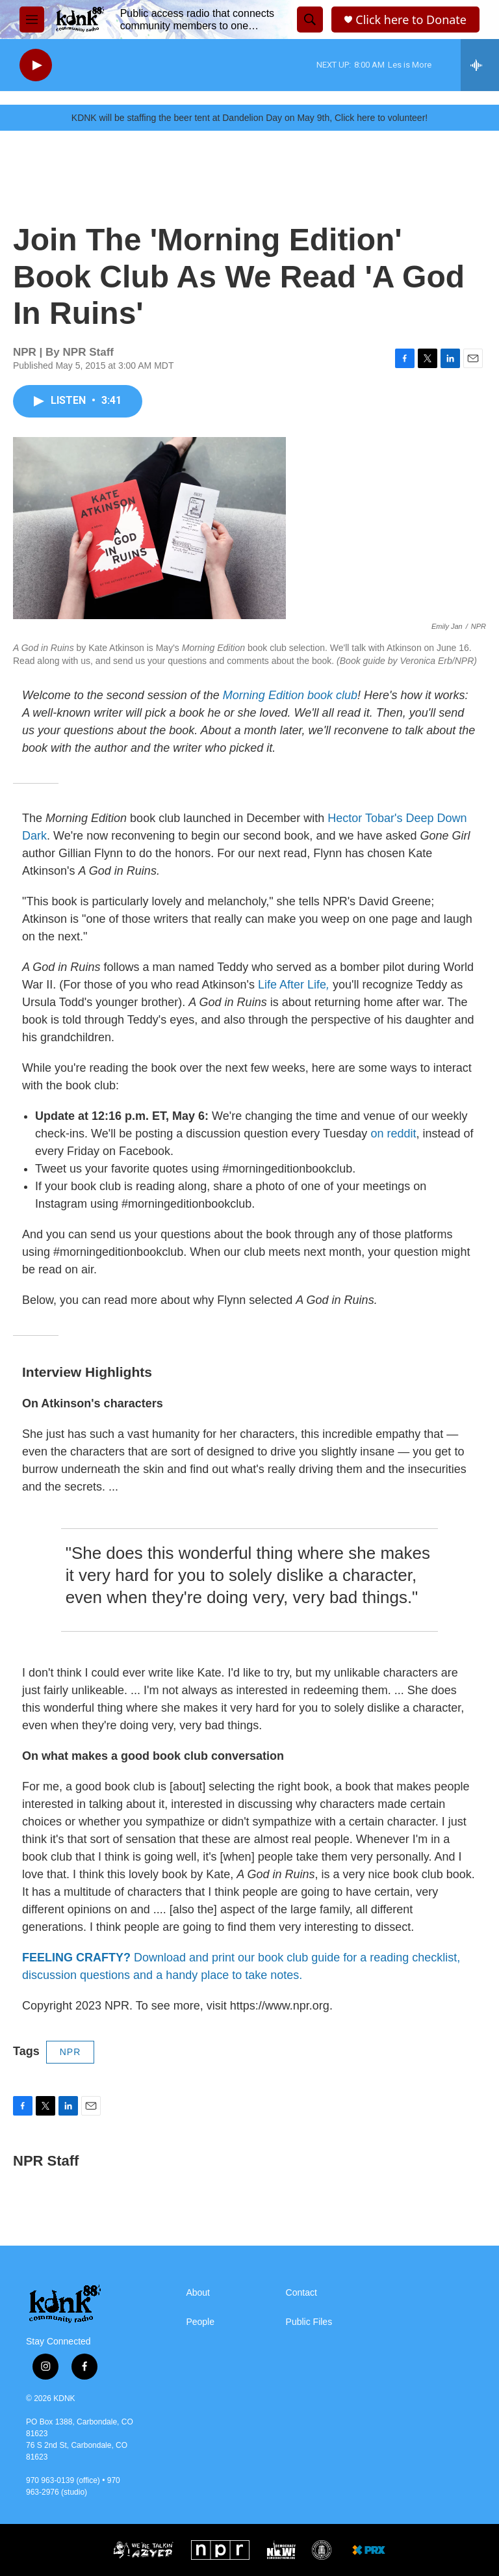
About (198, 2293)
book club (332, 695)
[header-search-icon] (310, 20)
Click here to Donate (411, 20)
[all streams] (480, 65)
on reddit (393, 1133)
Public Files (309, 2322)
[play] (35, 65)
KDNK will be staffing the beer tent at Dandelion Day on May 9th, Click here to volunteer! (249, 118)
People (200, 2322)
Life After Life (292, 984)
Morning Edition (265, 695)
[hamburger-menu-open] (31, 20)
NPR (70, 2052)
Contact (301, 2293)
